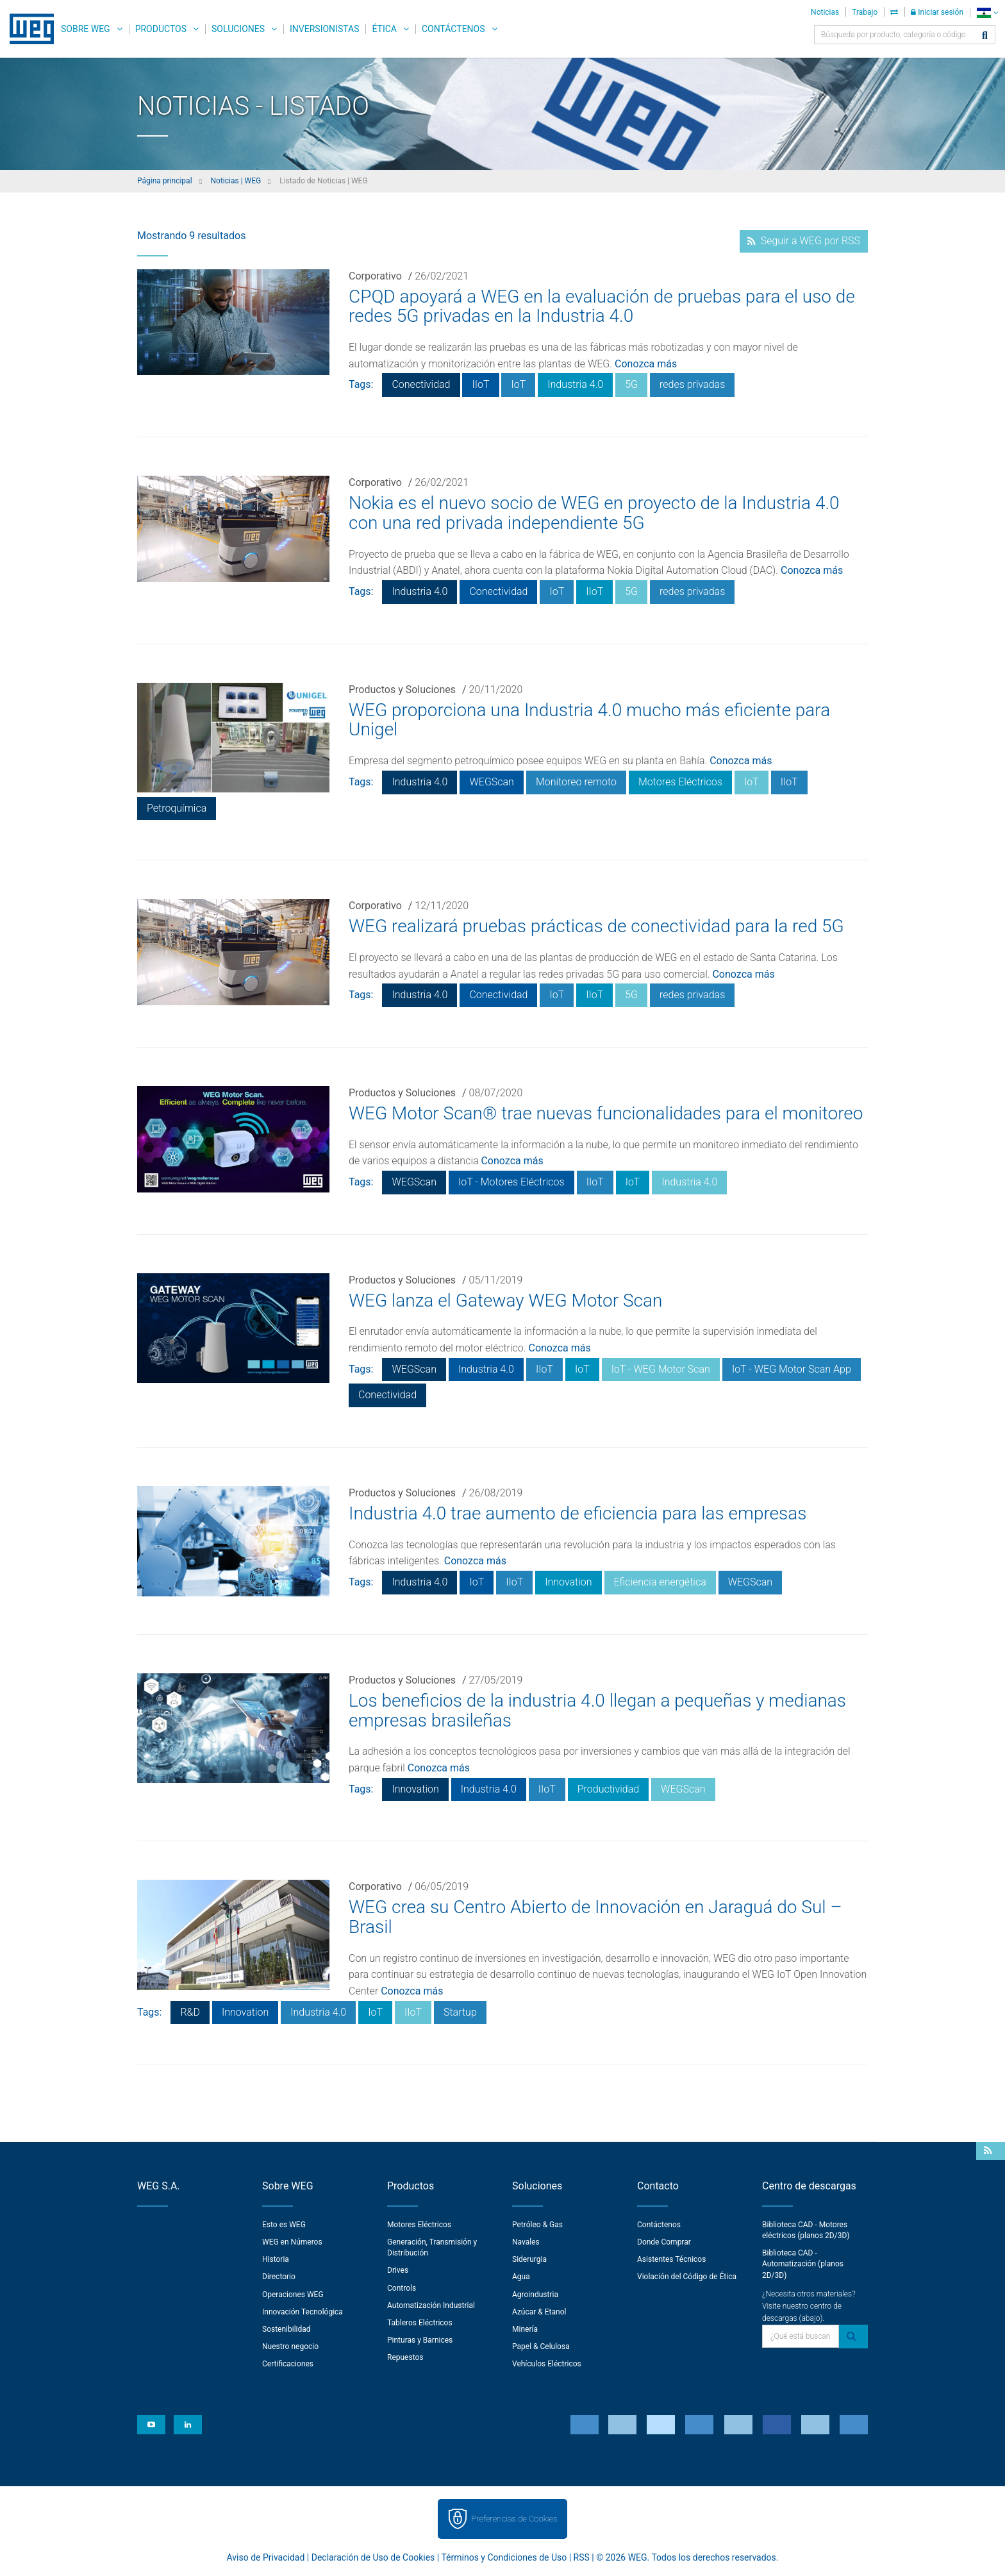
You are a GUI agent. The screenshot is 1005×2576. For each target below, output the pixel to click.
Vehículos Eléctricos (546, 2363)
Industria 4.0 (575, 384)
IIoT (480, 384)
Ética (384, 29)
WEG (27, 29)
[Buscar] (984, 36)
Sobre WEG (85, 29)
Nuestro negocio (290, 2346)
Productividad (608, 1789)
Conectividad (421, 384)
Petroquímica (176, 808)
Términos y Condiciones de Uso (504, 2557)
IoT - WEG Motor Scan (660, 1369)
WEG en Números (292, 2241)
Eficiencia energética (660, 1582)
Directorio (278, 2276)
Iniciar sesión (937, 12)
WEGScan (491, 782)
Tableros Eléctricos (420, 2322)
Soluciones (238, 29)
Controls (401, 2288)
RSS (582, 2557)
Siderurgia (529, 2259)
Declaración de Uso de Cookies (373, 2557)
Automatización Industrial (431, 2305)
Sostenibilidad (286, 2329)
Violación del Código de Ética (686, 2276)
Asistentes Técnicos (671, 2259)
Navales (526, 2241)
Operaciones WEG (293, 2294)
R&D (190, 2012)
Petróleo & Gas (537, 2224)
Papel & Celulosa (541, 2346)
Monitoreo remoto (576, 782)
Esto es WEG (284, 2224)
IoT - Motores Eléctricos (511, 1182)
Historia (275, 2259)
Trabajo (864, 12)
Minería (525, 2329)
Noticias (825, 12)
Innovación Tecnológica (302, 2311)
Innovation (568, 1582)
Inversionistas (324, 29)
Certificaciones (287, 2363)
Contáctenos (453, 29)
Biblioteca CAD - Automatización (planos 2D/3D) (802, 2263)
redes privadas (692, 384)
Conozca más (646, 364)
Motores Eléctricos (680, 782)
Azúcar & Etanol (539, 2311)
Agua (521, 2276)
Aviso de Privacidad (266, 2557)
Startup (460, 2012)
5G (631, 384)
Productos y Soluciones (402, 689)
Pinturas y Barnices (420, 2340)
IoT (518, 384)
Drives (397, 2270)
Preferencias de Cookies (514, 2518)
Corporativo (375, 276)
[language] (987, 12)
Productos (161, 29)
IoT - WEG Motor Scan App (791, 1369)
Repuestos (405, 2357)
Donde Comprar (664, 2241)
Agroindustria (535, 2294)
